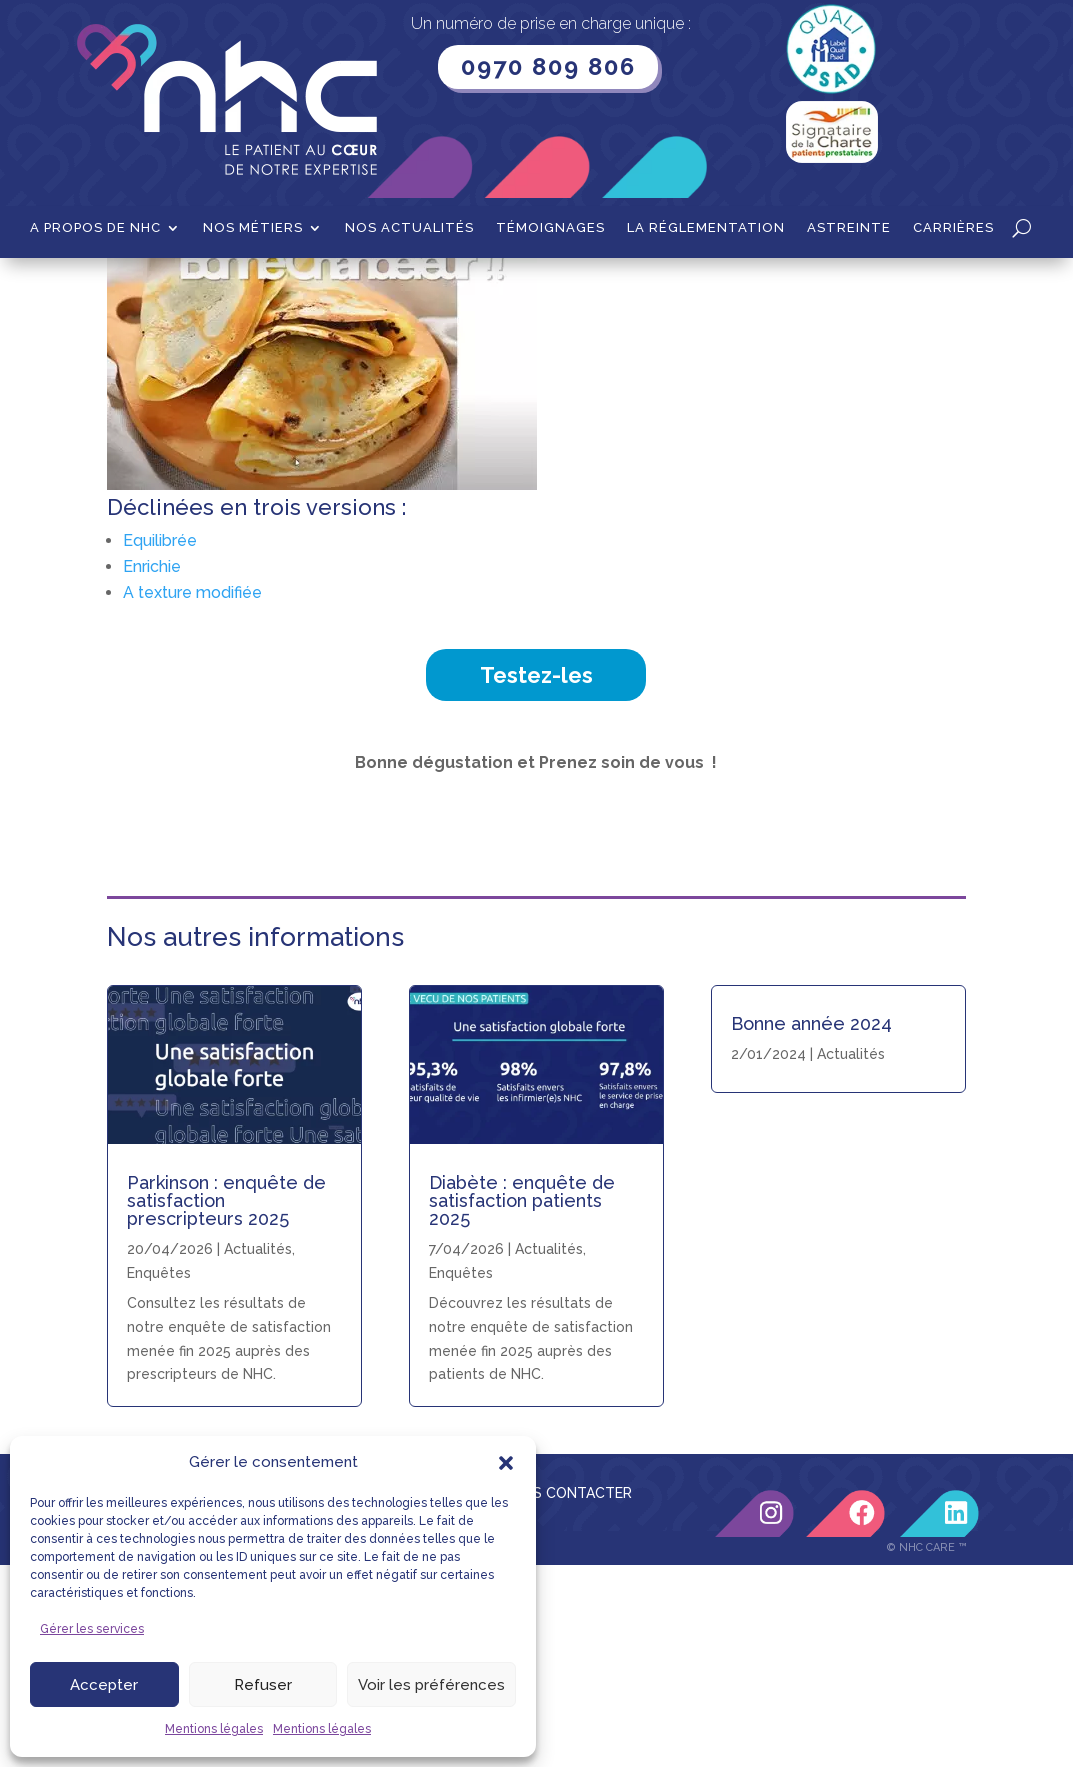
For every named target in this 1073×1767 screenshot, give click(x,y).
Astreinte (849, 228)
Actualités (549, 1451)
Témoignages (550, 228)
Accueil (131, 289)
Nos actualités (409, 228)
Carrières (953, 228)
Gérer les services (92, 1629)
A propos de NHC (95, 228)
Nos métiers (253, 228)
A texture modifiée (192, 794)
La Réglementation (706, 228)
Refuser (263, 1685)
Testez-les (536, 877)
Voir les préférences (431, 1685)
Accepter (104, 1685)
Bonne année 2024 (811, 1225)
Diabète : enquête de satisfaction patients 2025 (522, 1402)
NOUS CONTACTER (567, 1695)
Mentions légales (214, 1729)
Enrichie (152, 768)
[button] (506, 1463)
